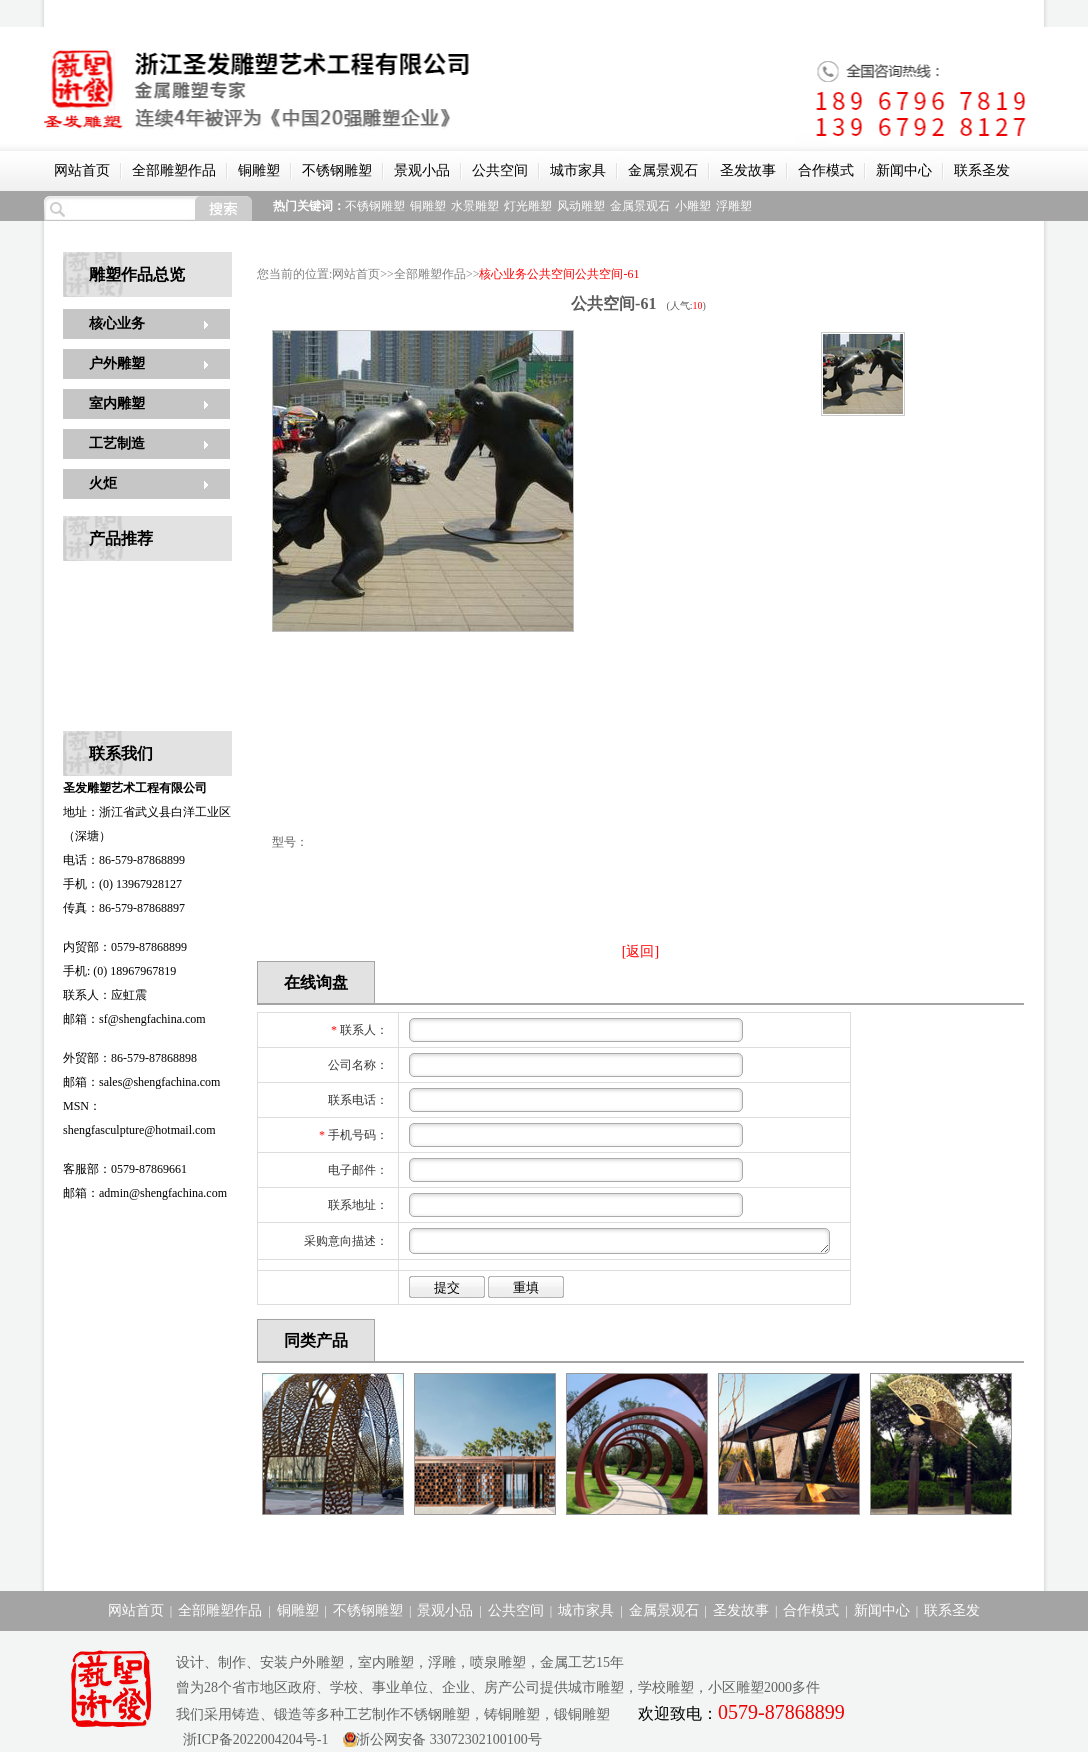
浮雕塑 (734, 206)
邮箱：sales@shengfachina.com (141, 1082)
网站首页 (82, 170)
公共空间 (500, 170)
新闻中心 (904, 170)
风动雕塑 (581, 206)
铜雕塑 (259, 170)
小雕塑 (693, 206)
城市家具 (578, 170)
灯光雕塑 (528, 206)
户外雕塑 (117, 363)
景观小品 (422, 170)
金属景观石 (663, 170)
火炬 (103, 483)
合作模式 (826, 170)
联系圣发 (982, 170)
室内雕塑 (117, 403)
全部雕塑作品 (174, 170)
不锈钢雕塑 (337, 170)
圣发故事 (748, 170)
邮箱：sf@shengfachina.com (134, 1019)
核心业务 (117, 323)
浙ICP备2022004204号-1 (252, 1739)
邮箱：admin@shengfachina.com (145, 1193)
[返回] (640, 951)
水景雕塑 (475, 206)
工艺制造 (117, 443)
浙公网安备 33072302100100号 (449, 1739)
